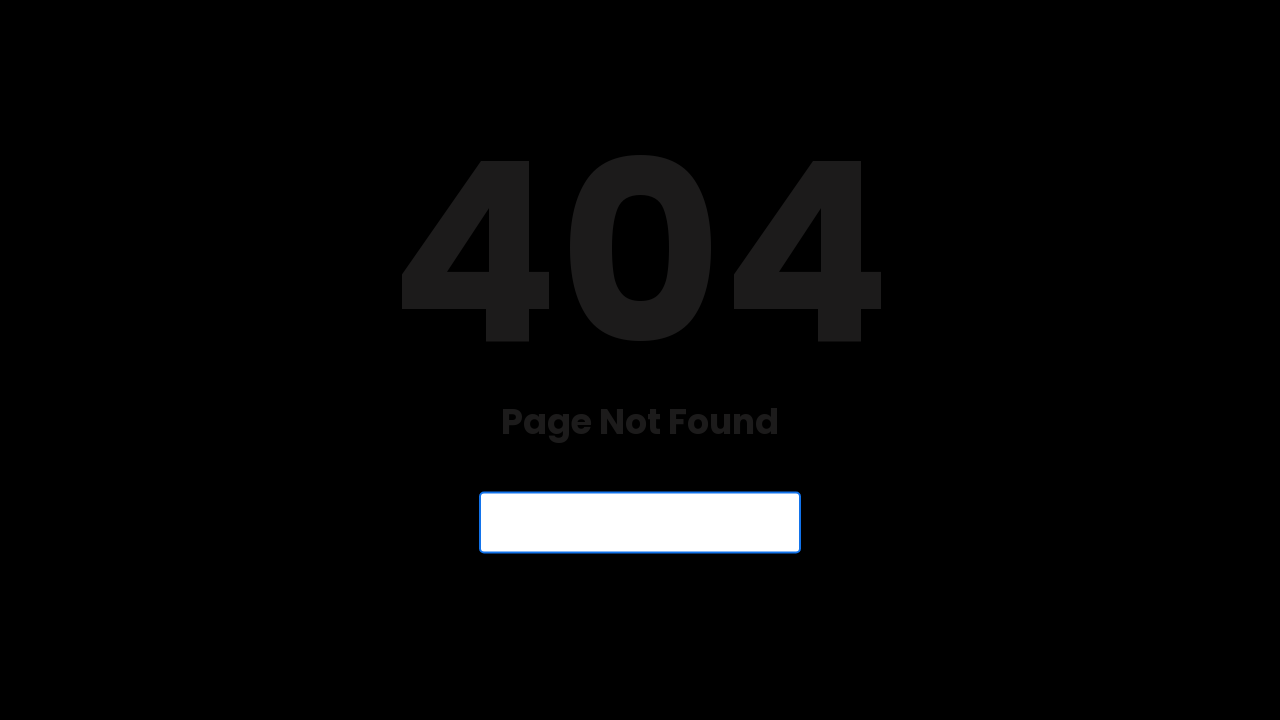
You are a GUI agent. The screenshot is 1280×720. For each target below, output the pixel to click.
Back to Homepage (640, 523)
